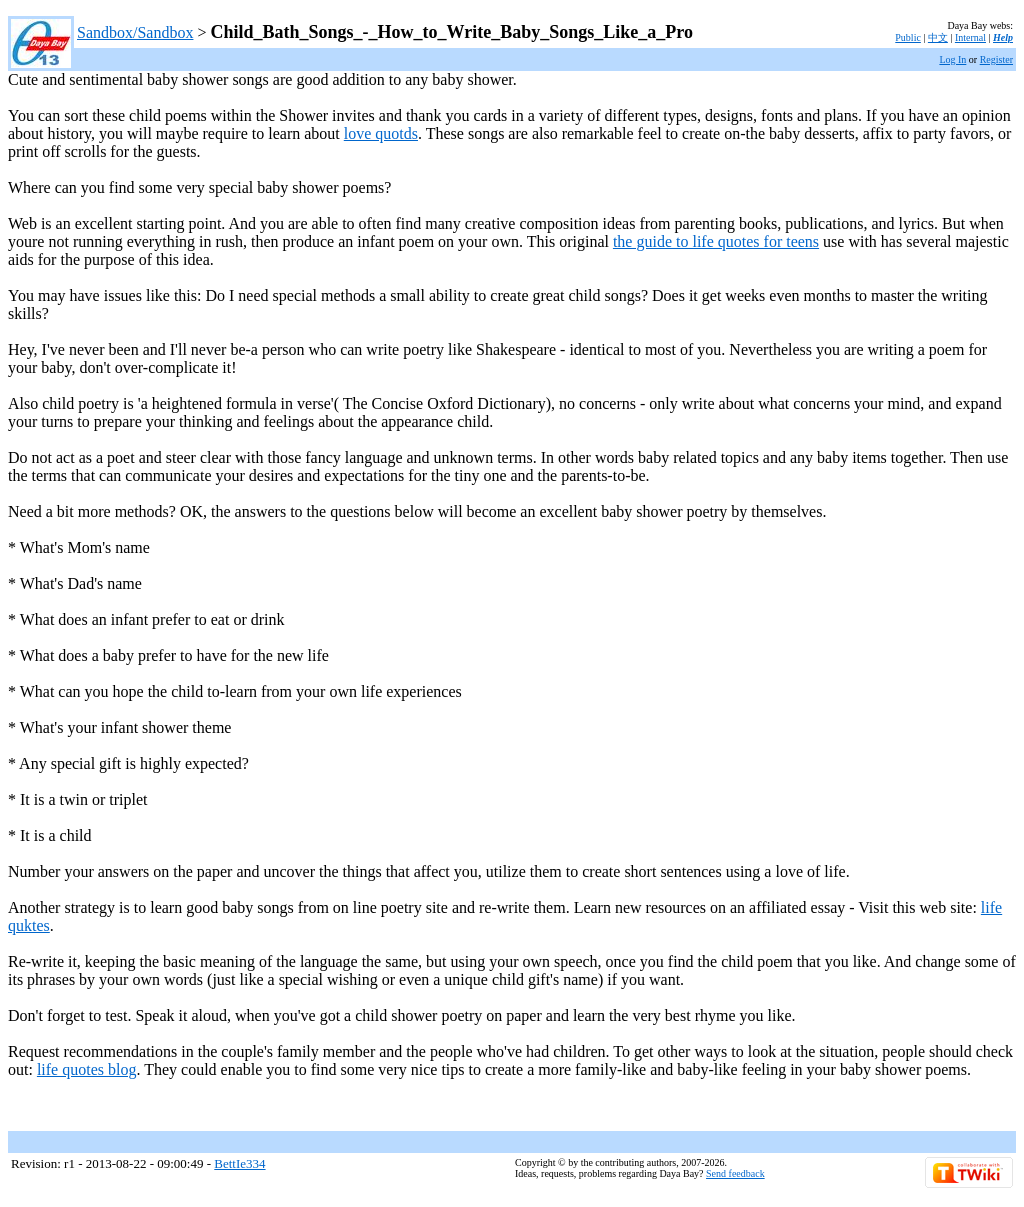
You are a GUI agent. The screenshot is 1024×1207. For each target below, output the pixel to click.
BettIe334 (239, 1163)
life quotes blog (87, 1069)
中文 (938, 37)
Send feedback (735, 1173)
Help (1003, 37)
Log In (952, 59)
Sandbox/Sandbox (135, 32)
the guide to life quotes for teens (716, 241)
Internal (970, 37)
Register (996, 59)
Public (908, 37)
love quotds (381, 133)
